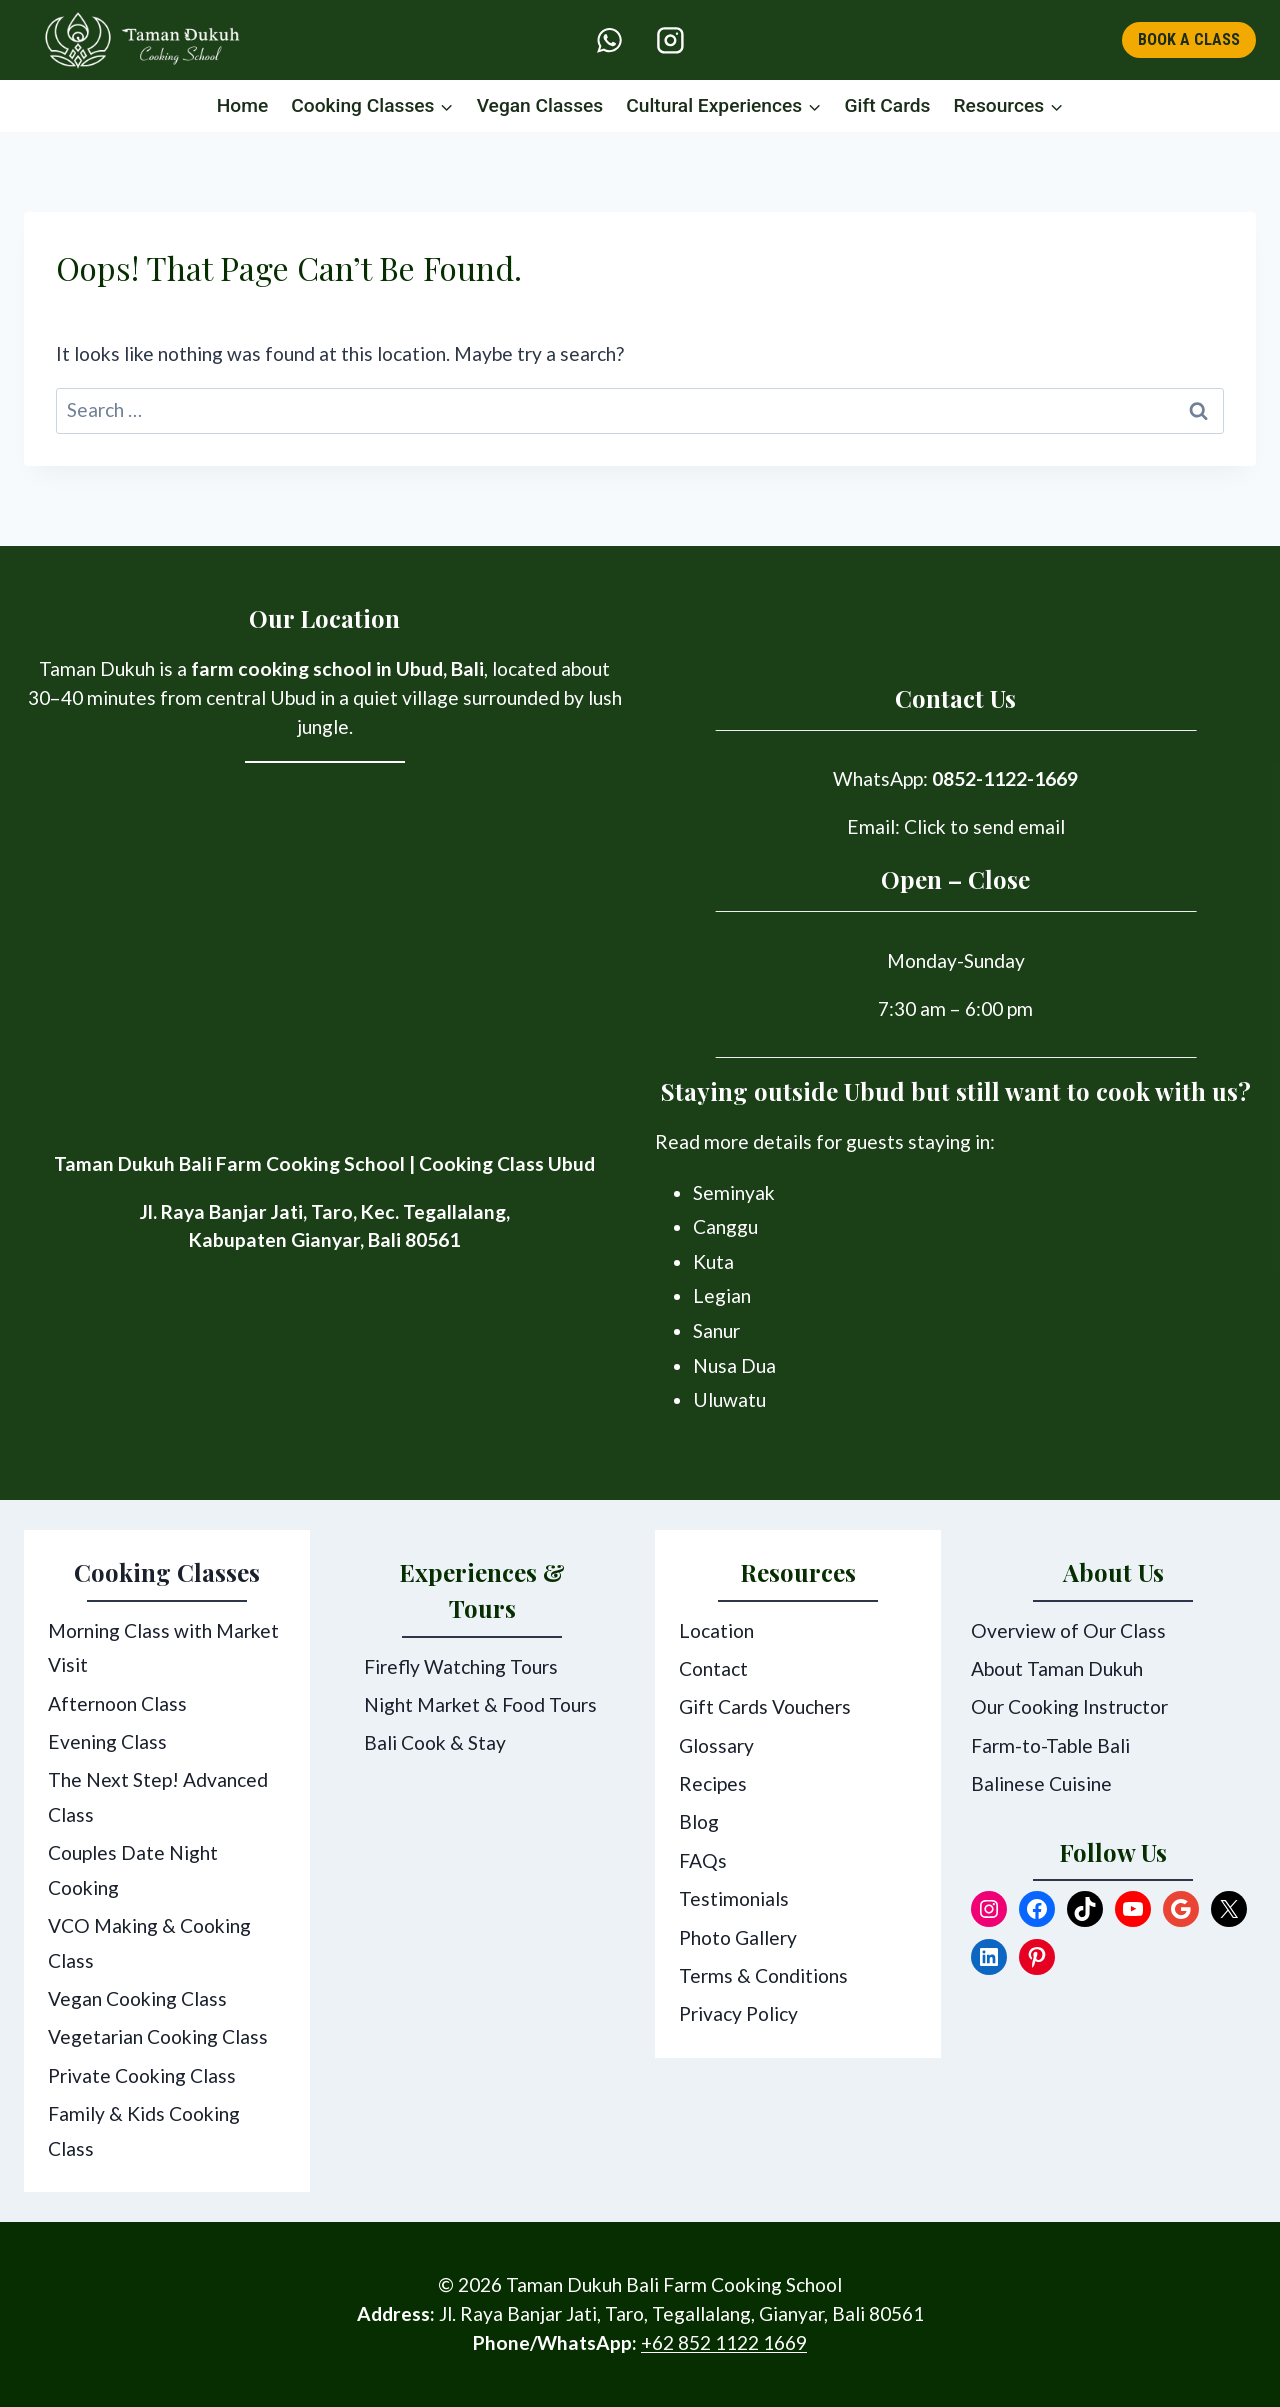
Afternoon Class (117, 1703)
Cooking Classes (167, 1572)
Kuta (713, 1261)
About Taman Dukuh (1057, 1668)
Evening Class (107, 1741)
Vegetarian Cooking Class (158, 2036)
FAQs (703, 1860)
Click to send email (984, 826)
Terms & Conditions (763, 1975)
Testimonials (734, 1898)
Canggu (725, 1226)
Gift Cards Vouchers (765, 1706)
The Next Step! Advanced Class (158, 1797)
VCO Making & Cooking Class (149, 1943)
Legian (722, 1295)
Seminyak (734, 1192)
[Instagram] (670, 40)
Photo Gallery (738, 1937)
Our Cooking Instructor (1069, 1706)
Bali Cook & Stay (435, 1742)
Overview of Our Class (1068, 1630)
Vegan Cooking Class (137, 1998)
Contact (713, 1668)
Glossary (716, 1745)
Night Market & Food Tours (480, 1704)
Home (243, 105)
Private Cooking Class (142, 2075)
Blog (699, 1821)
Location (716, 1630)
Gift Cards (887, 105)
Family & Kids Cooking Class (144, 2131)
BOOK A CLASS (1189, 39)
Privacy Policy (738, 2013)
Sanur (716, 1330)
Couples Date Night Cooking (133, 1870)
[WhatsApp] (610, 40)
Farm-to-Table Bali (1050, 1745)
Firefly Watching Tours (461, 1666)
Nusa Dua (734, 1365)
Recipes (713, 1783)
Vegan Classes (540, 105)
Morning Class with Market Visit (163, 1648)
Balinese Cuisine (1041, 1783)
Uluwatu (729, 1399)
